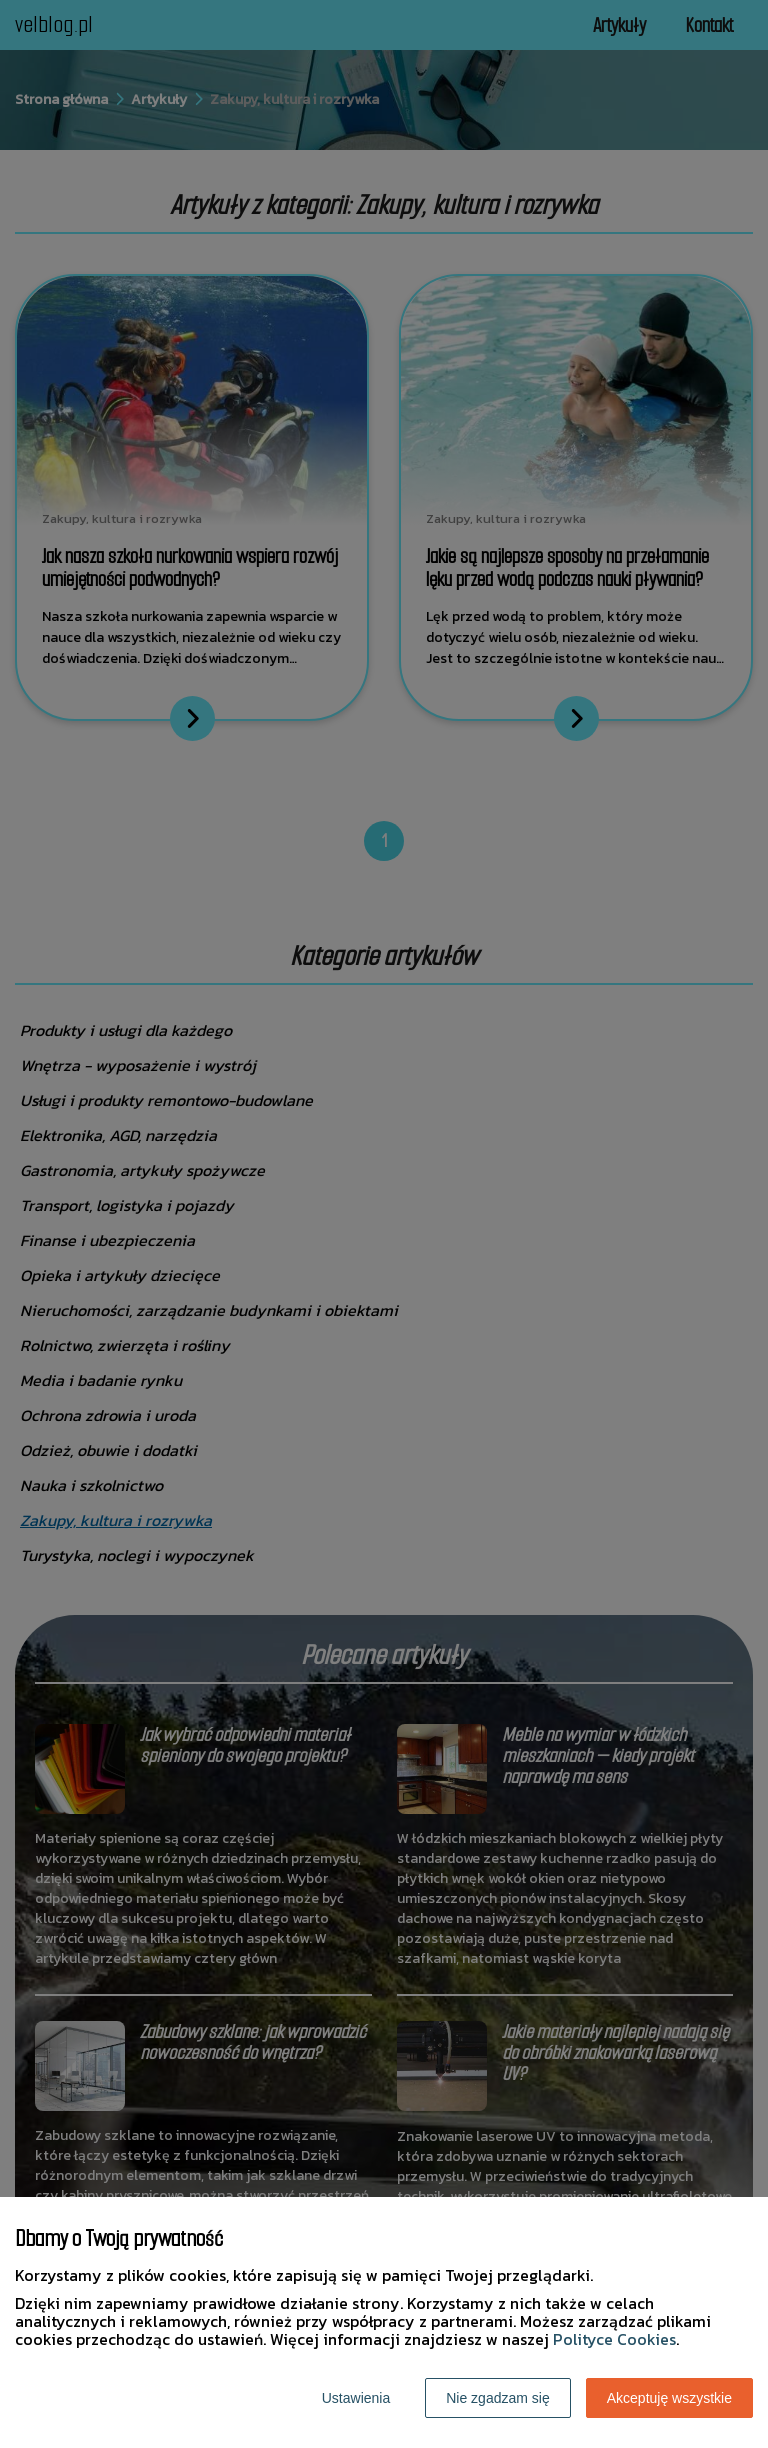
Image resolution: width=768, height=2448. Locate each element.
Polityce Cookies (614, 2339)
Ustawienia (356, 2398)
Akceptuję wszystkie (669, 2398)
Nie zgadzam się (498, 2398)
